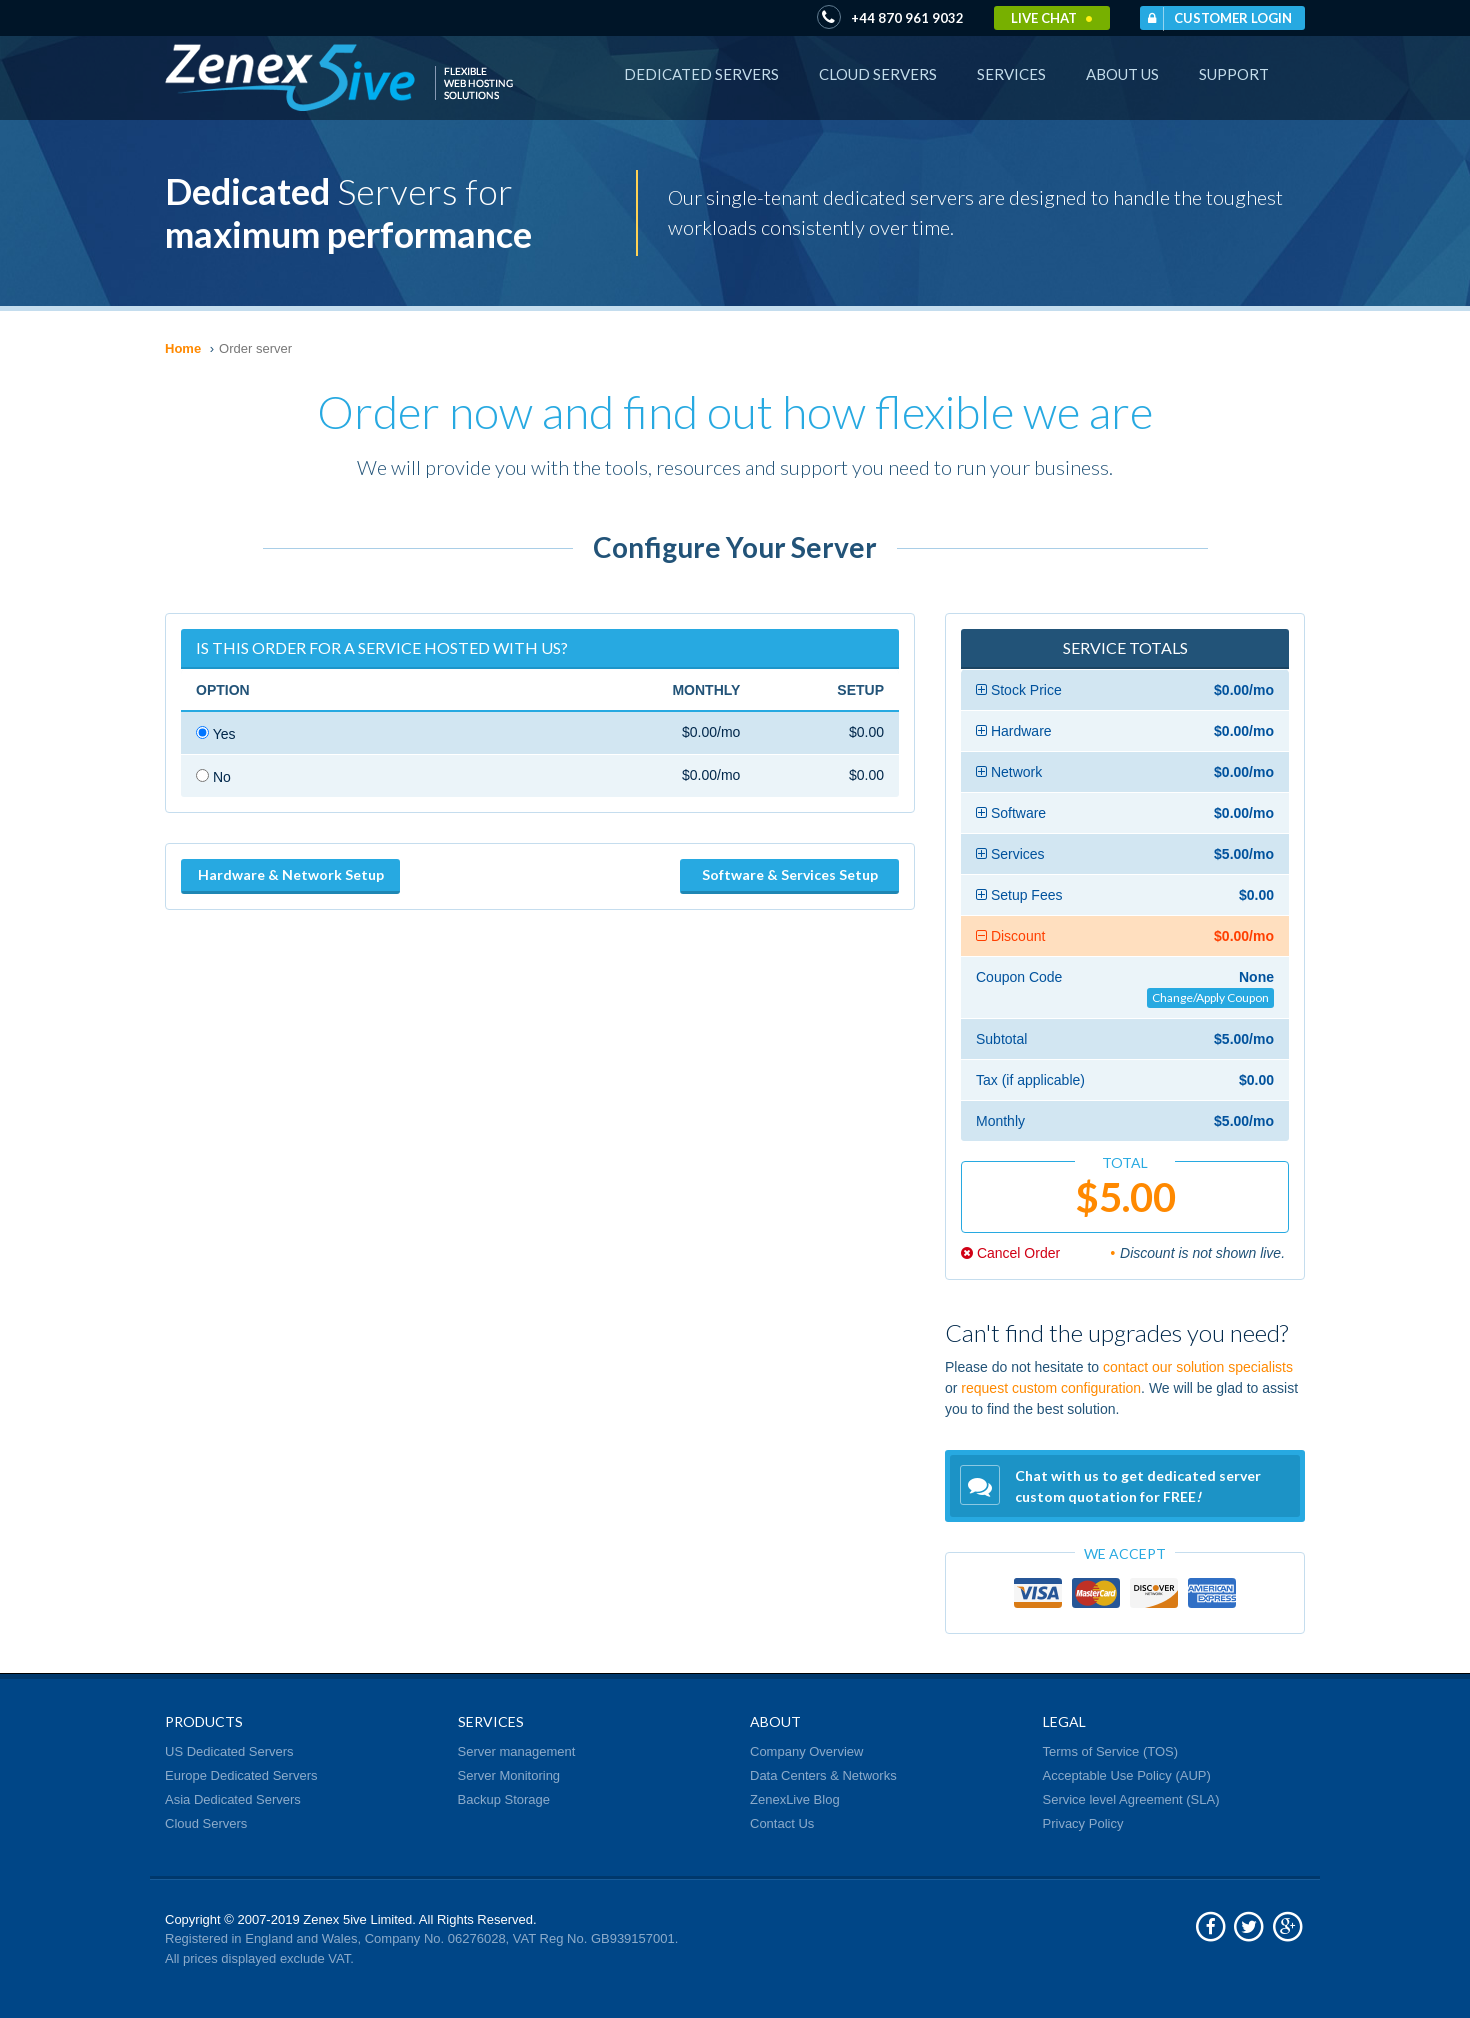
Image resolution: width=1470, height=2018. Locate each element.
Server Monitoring (509, 1775)
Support (1234, 74)
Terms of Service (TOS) (1111, 1751)
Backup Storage (504, 1799)
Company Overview (806, 1751)
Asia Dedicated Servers (233, 1799)
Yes (215, 734)
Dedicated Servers (701, 74)
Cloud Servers (878, 74)
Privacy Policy (1083, 1823)
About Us (1122, 74)
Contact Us (782, 1823)
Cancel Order (1010, 1253)
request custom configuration (1051, 1388)
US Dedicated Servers (229, 1751)
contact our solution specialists (1198, 1367)
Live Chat (1052, 18)
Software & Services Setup (790, 874)
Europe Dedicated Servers (241, 1775)
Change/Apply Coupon (1210, 997)
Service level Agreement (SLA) (1131, 1799)
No (213, 777)
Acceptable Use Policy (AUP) (1127, 1775)
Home (183, 348)
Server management (517, 1751)
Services (1011, 74)
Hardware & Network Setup (291, 874)
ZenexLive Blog (795, 1799)
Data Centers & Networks (823, 1775)
